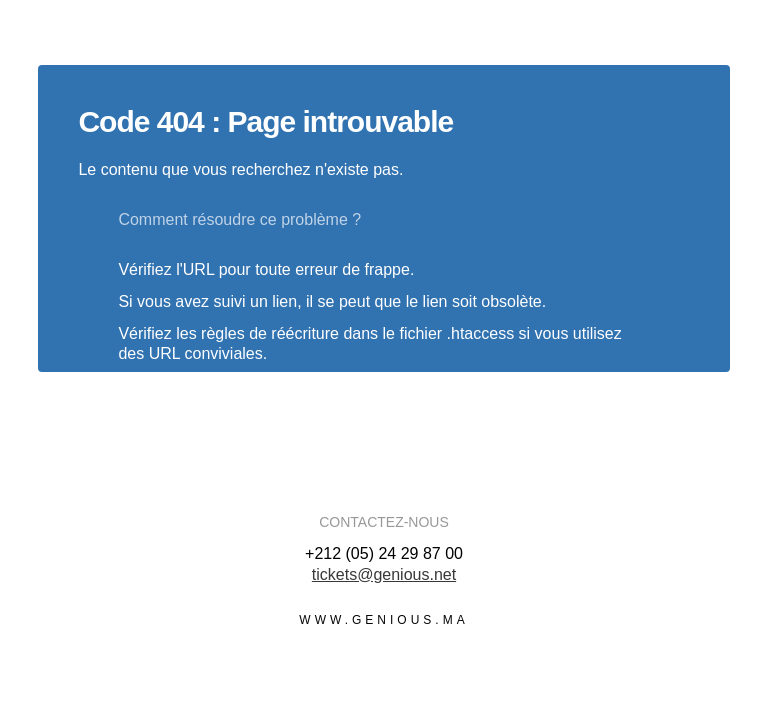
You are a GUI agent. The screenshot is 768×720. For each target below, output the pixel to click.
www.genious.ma (383, 620)
